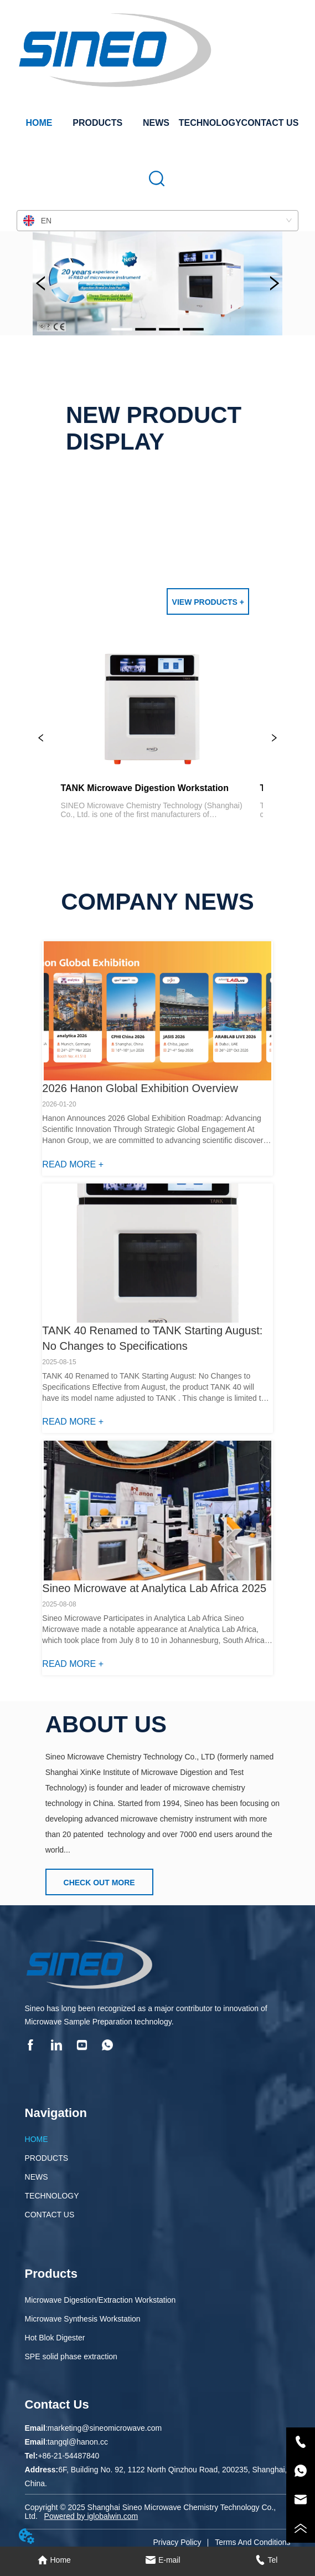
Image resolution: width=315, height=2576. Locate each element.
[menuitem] (97, 123)
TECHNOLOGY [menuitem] (210, 122)
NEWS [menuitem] (156, 122)
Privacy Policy (177, 2542)
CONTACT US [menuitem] (270, 122)
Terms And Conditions (252, 2542)
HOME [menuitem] (39, 122)
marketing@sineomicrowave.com (105, 2428)
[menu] (158, 123)
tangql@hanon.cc (78, 2441)
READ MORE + (73, 1164)
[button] (97, 123)
